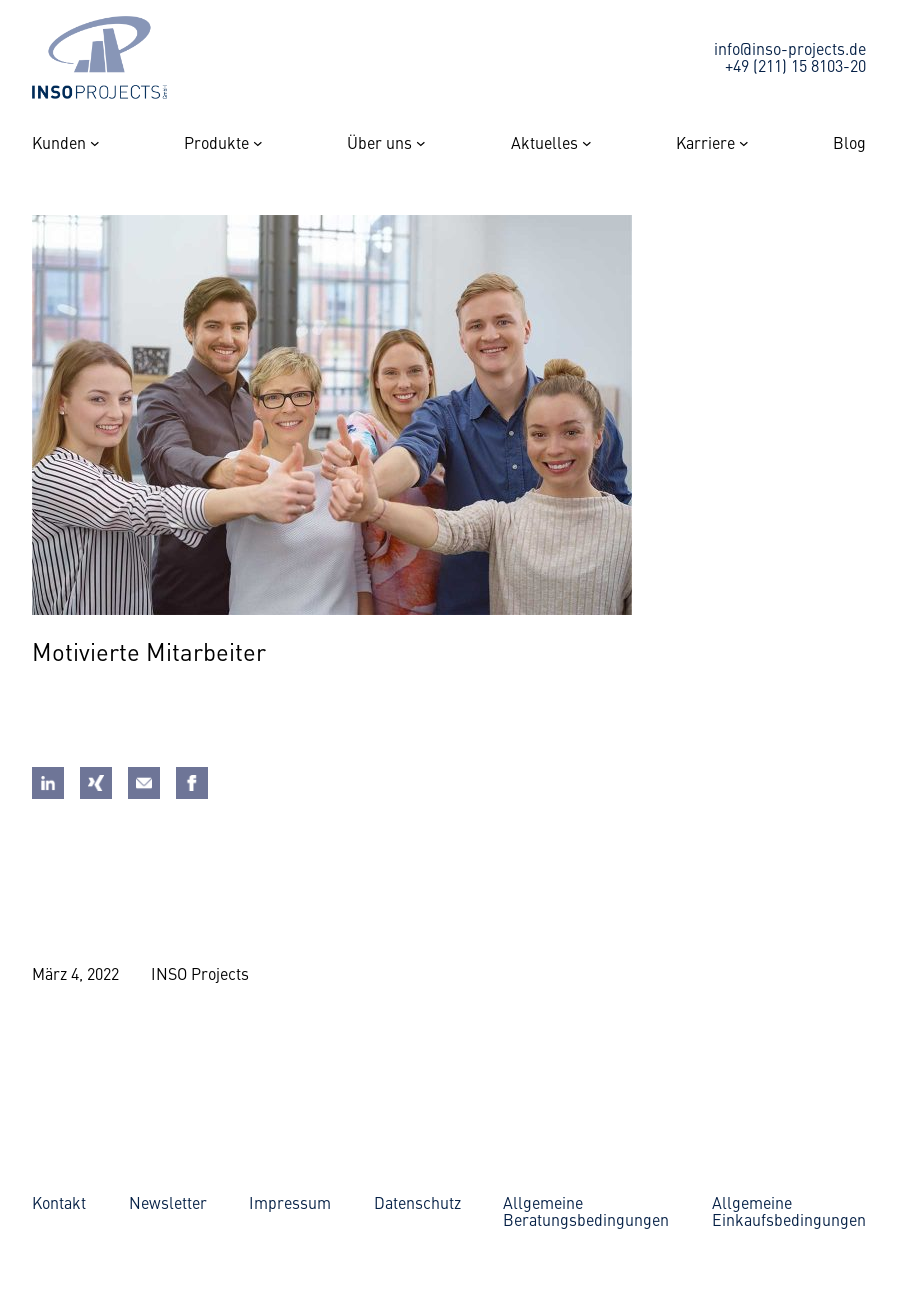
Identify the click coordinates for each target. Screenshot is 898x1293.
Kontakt (59, 1202)
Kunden (59, 143)
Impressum (290, 1202)
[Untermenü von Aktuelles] (587, 143)
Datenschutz (417, 1202)
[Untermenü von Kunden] (95, 143)
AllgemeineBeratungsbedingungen (586, 1211)
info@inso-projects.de (790, 48)
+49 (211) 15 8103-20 (795, 65)
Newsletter (168, 1202)
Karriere (705, 143)
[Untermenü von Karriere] (744, 143)
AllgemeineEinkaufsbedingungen (789, 1211)
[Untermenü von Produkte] (258, 143)
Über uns (379, 143)
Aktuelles (544, 143)
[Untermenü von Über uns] (421, 143)
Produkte (216, 143)
